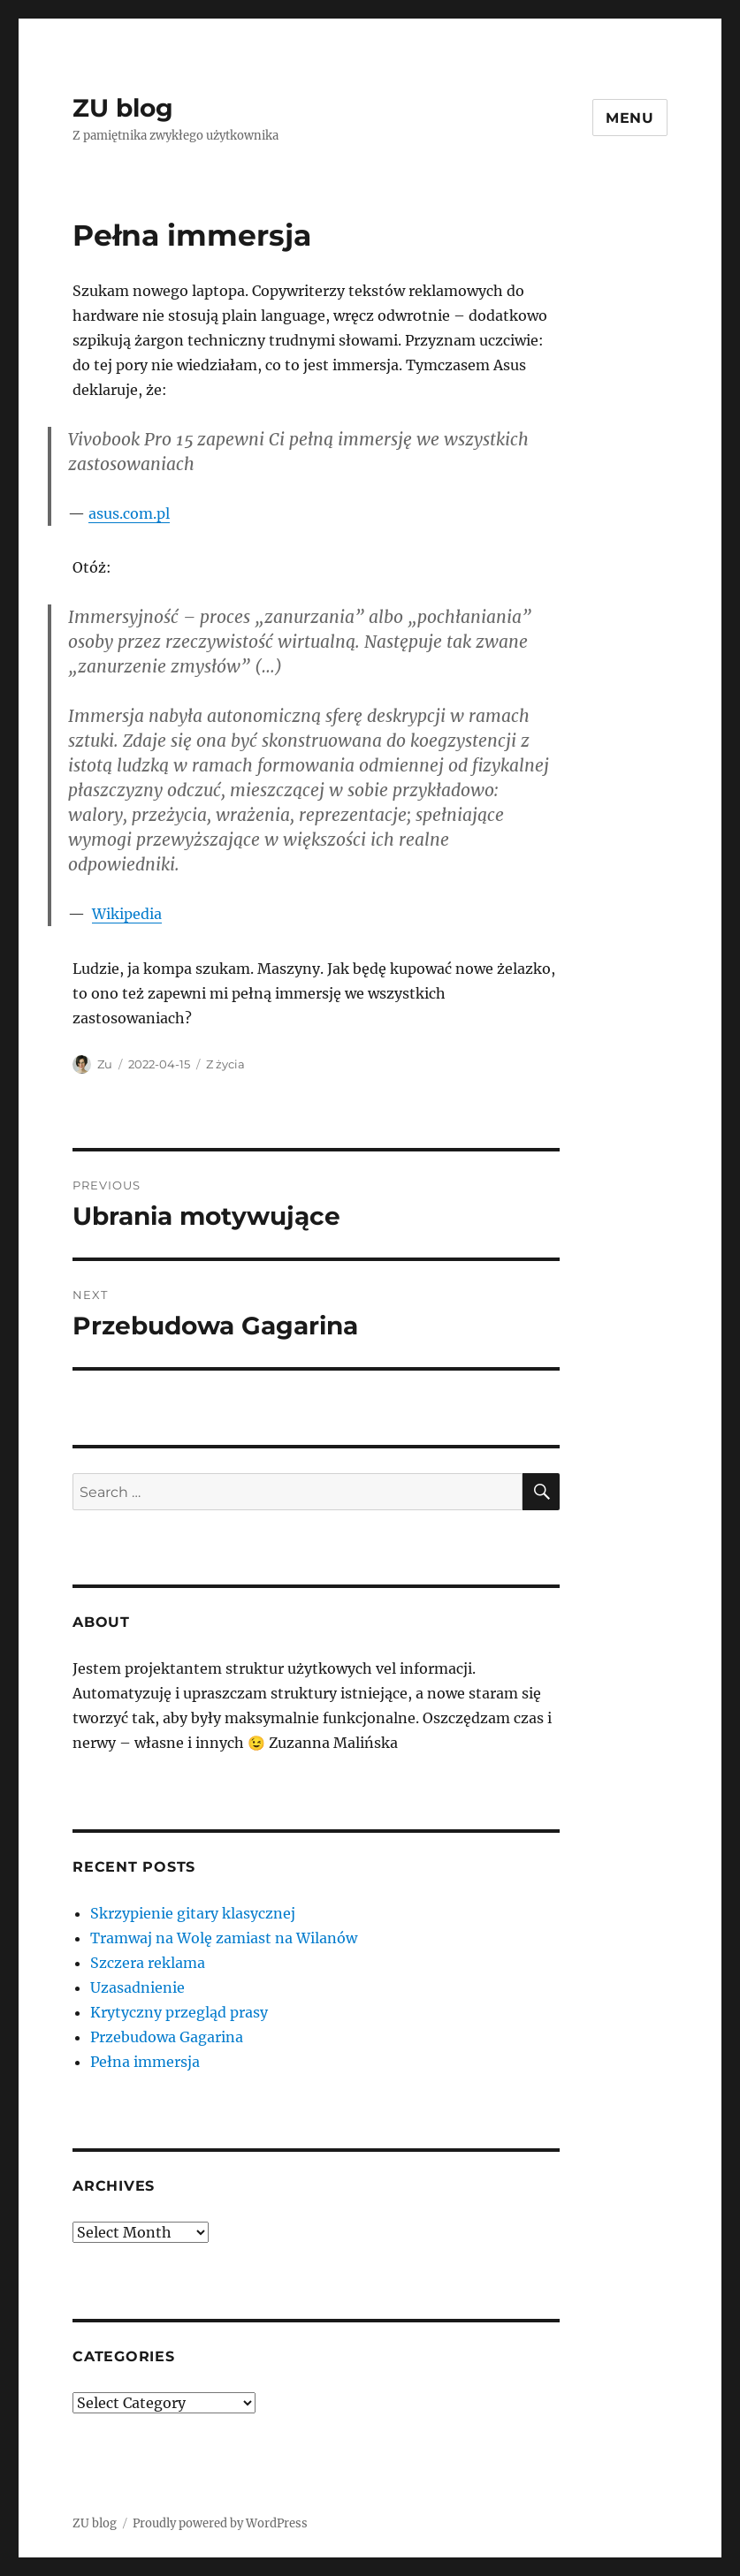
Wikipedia (127, 914)
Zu (104, 1064)
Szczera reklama (147, 1963)
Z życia (225, 1064)
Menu (630, 118)
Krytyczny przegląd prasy (179, 2012)
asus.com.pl (129, 513)
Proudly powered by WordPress (220, 2523)
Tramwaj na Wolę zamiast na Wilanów (223, 1938)
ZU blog (122, 108)
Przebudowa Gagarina (166, 2037)
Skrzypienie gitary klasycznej (192, 1913)
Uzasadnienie (137, 1987)
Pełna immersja (145, 2062)
